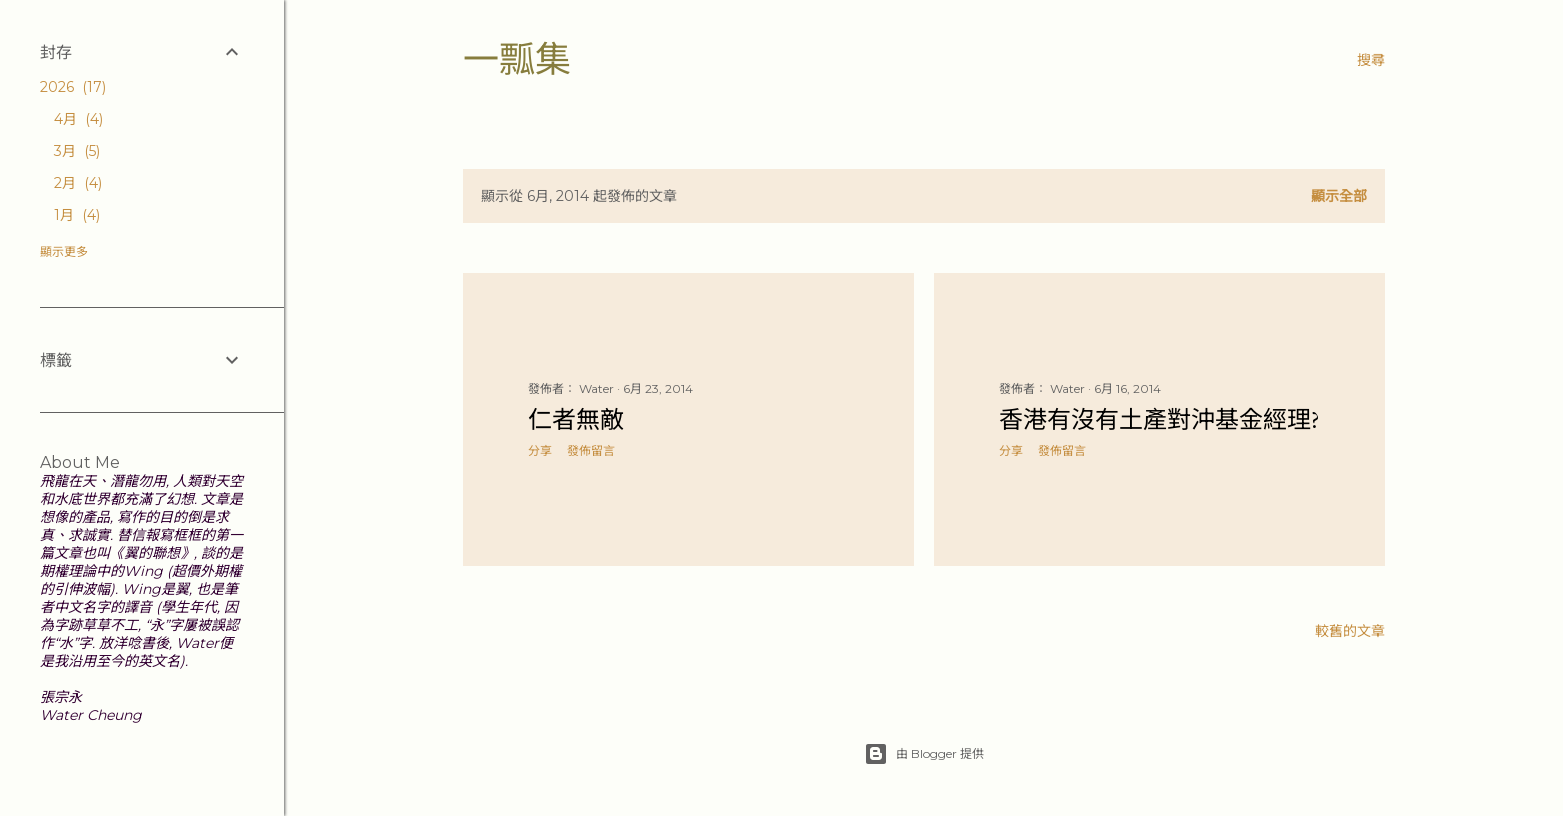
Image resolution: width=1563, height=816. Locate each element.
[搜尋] (1371, 60)
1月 (77, 215)
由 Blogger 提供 (924, 754)
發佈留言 (591, 450)
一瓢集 (517, 59)
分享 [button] (540, 450)
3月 (77, 151)
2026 (73, 87)
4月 (78, 119)
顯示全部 (1339, 196)
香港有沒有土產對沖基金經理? (1159, 419)
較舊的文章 (1350, 631)
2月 (78, 183)
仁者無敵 (576, 419)
